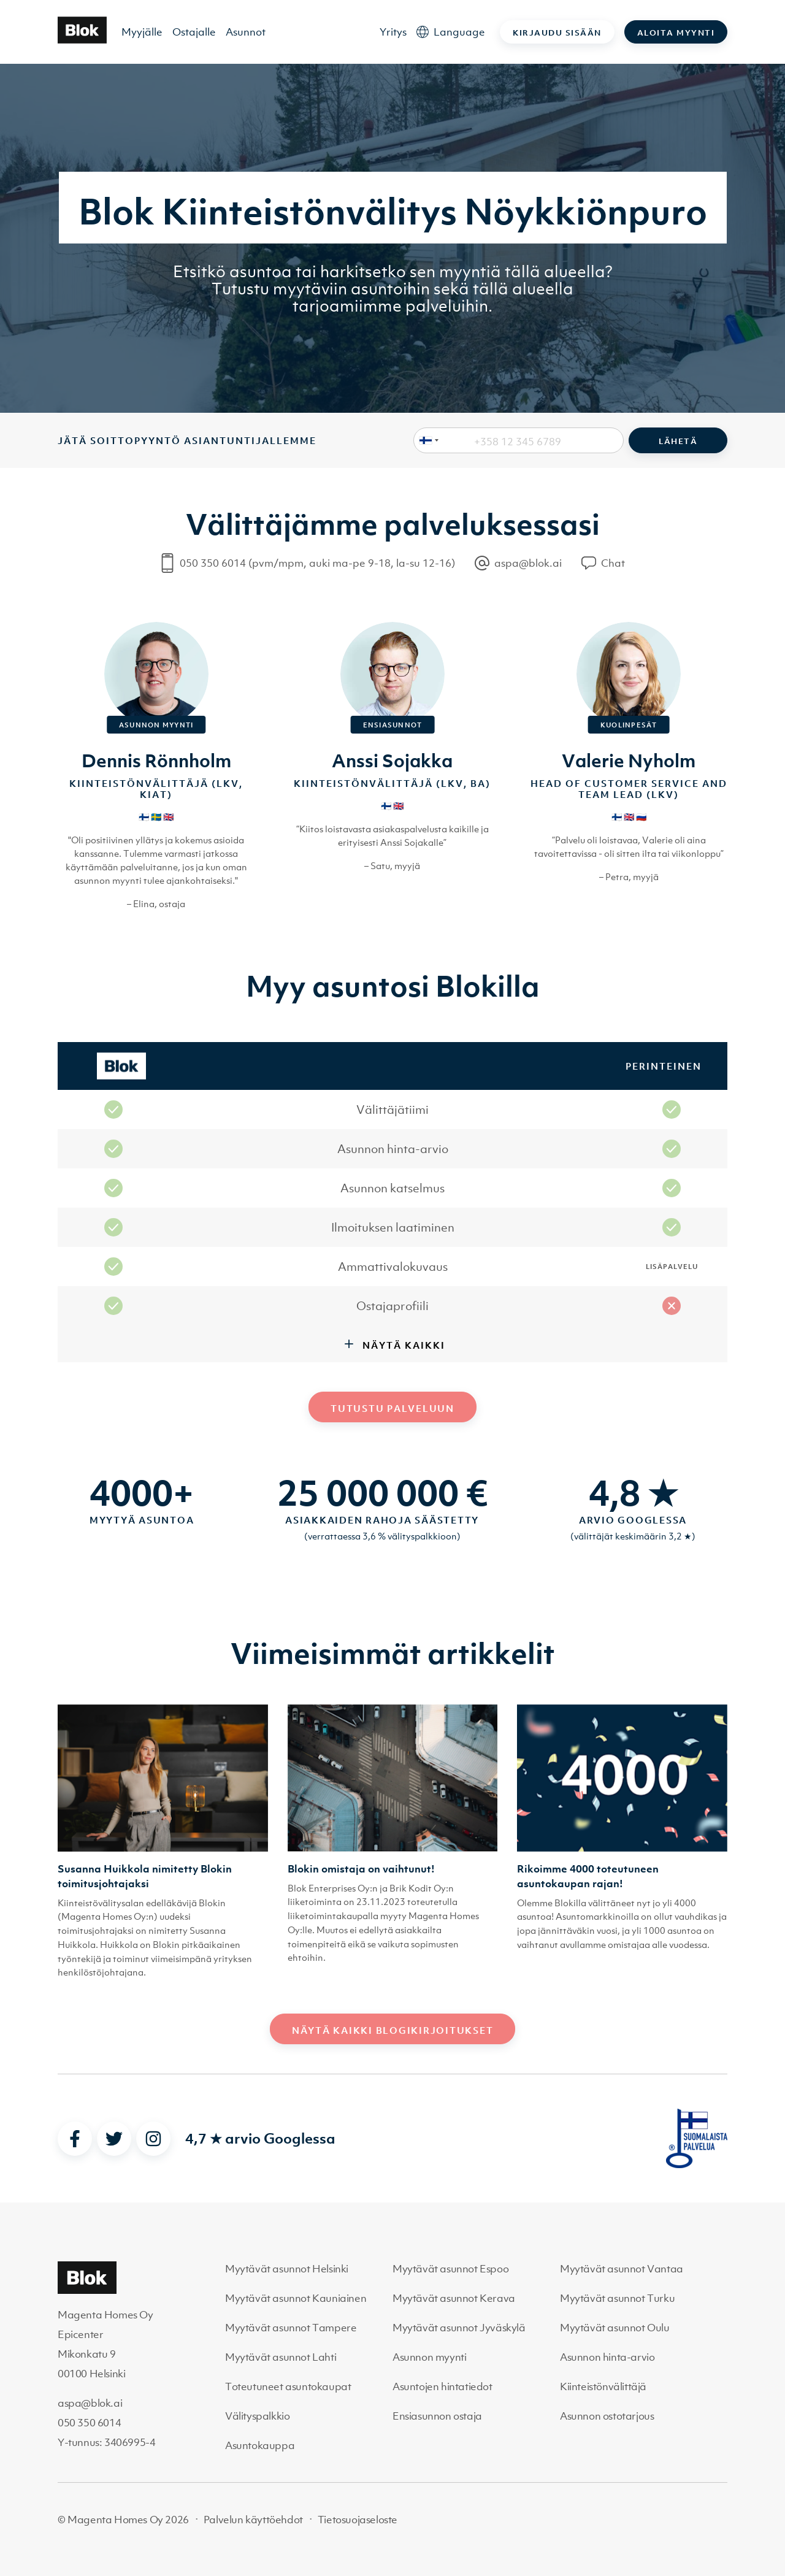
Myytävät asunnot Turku (617, 2298)
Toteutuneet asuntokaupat (288, 2386)
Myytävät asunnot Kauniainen (295, 2298)
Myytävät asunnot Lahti (280, 2357)
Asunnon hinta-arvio (607, 2357)
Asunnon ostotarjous (607, 2416)
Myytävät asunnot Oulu (615, 2327)
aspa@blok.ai (90, 2403)
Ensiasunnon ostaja (437, 2416)
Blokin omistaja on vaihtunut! (361, 1869)
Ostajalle (194, 32)
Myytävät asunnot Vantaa (621, 2268)
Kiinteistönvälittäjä (603, 2386)
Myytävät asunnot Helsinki (286, 2268)
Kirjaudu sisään (557, 33)
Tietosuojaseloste (357, 2519)
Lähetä (678, 441)
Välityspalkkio (257, 2416)
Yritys (393, 32)
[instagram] (153, 2139)
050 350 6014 (89, 2422)
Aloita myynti (676, 33)
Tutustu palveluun (392, 1408)
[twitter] (114, 2139)
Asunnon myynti (429, 2357)
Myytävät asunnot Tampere (290, 2327)
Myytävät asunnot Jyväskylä (459, 2327)
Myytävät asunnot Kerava (453, 2298)
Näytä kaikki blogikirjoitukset (393, 2030)
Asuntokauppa (259, 2445)
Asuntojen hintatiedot (442, 2386)
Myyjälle (142, 32)
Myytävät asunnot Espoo (450, 2268)
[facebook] (75, 2139)
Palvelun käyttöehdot (253, 2519)
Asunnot (246, 32)
